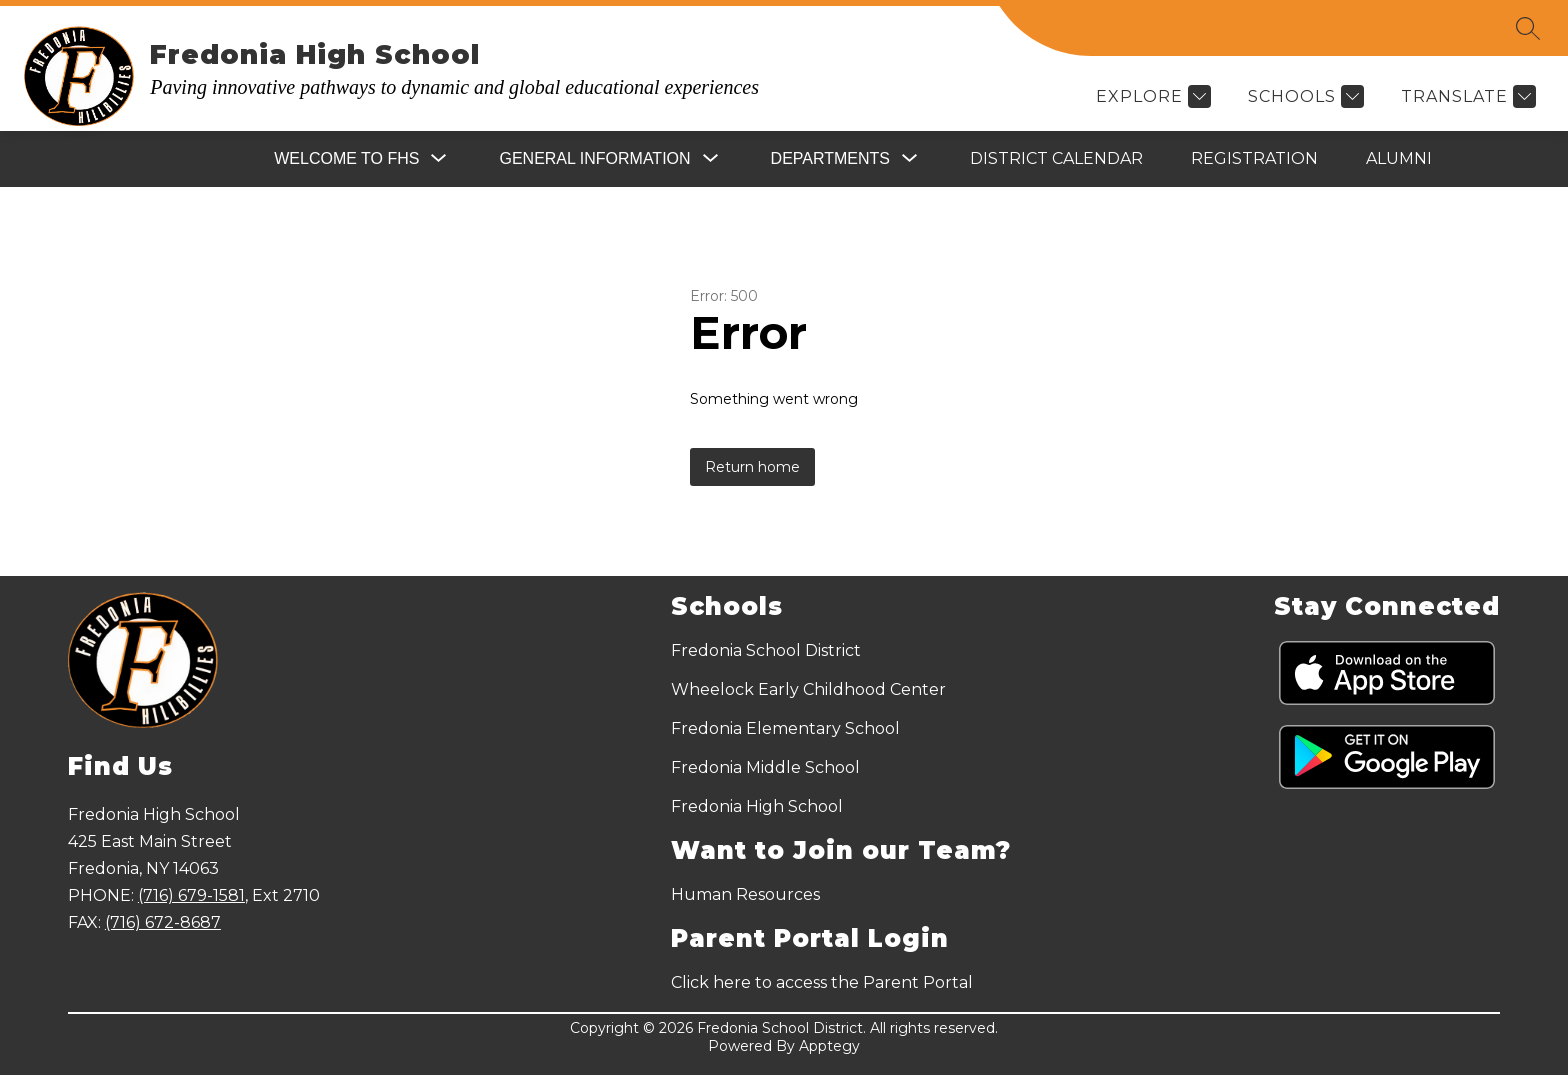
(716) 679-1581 (191, 895)
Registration (1254, 158)
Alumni (1399, 158)
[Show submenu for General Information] (594, 159)
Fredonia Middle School (765, 767)
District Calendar (1056, 158)
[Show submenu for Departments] (830, 159)
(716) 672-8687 (163, 922)
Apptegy (829, 1046)
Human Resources (745, 894)
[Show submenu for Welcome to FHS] (346, 159)
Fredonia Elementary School (785, 728)
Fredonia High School (757, 806)
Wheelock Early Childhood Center (808, 689)
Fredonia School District (766, 650)
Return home (752, 467)
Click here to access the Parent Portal (822, 982)
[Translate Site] (1466, 96)
